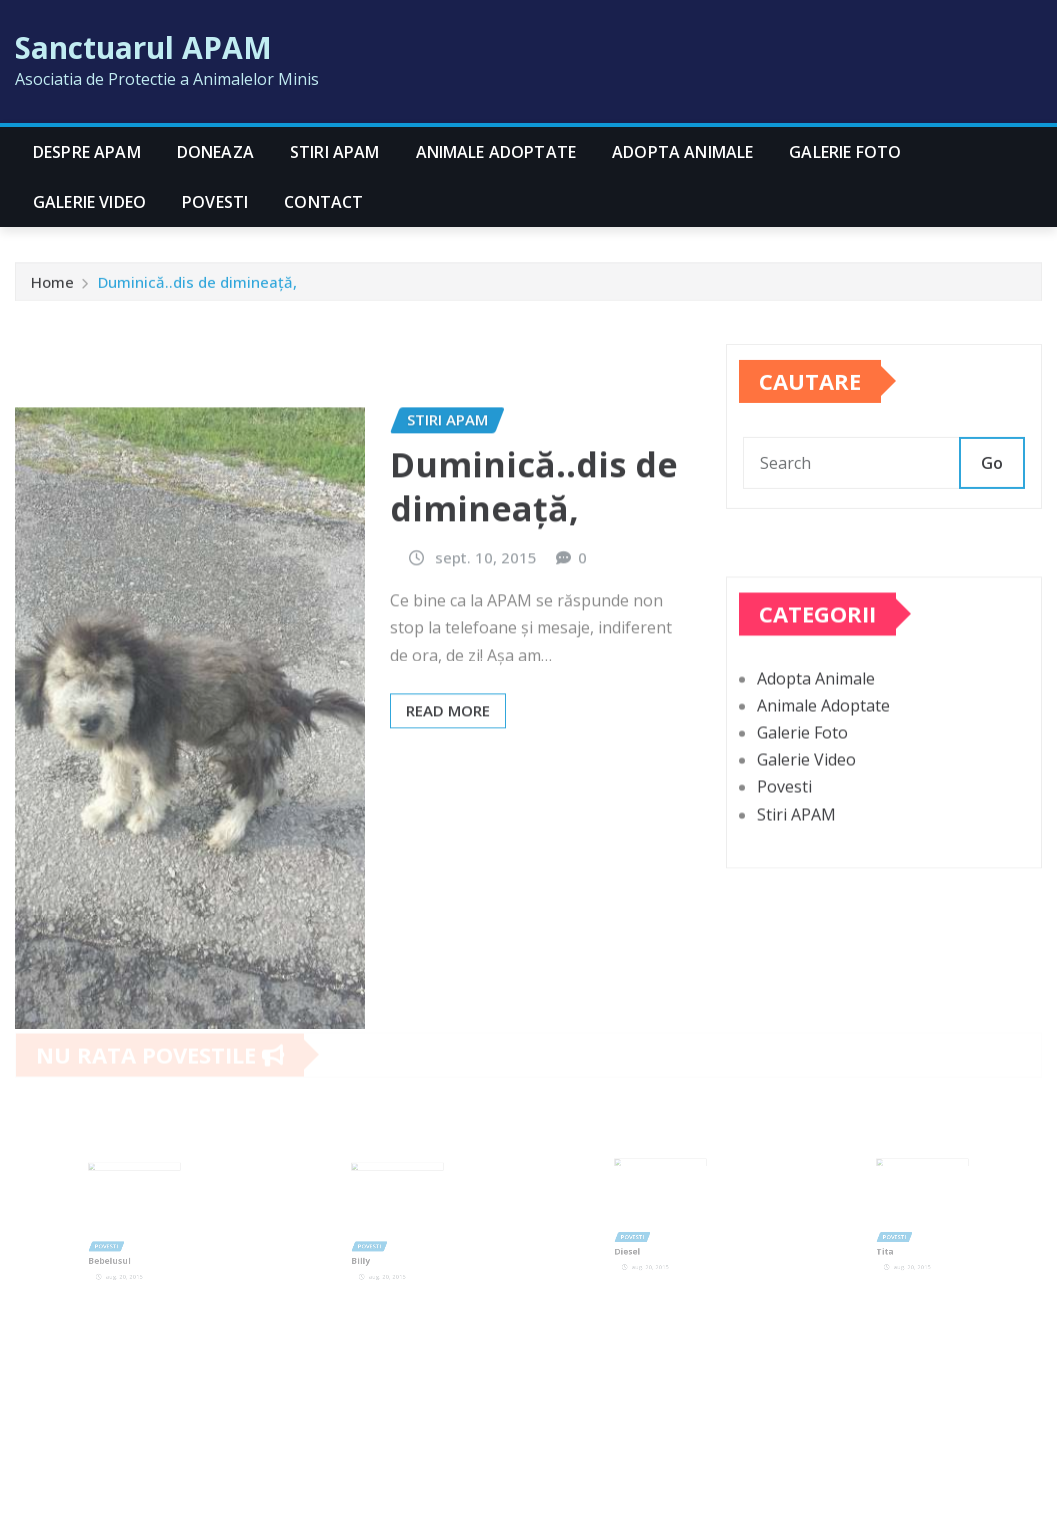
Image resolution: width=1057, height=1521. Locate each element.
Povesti (215, 202)
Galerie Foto (845, 152)
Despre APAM (87, 152)
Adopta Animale (682, 152)
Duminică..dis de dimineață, (197, 287)
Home (52, 287)
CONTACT (323, 202)
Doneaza (215, 152)
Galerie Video (89, 202)
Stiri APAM (335, 152)
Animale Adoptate (496, 152)
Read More (448, 793)
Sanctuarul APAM (143, 47)
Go (992, 485)
